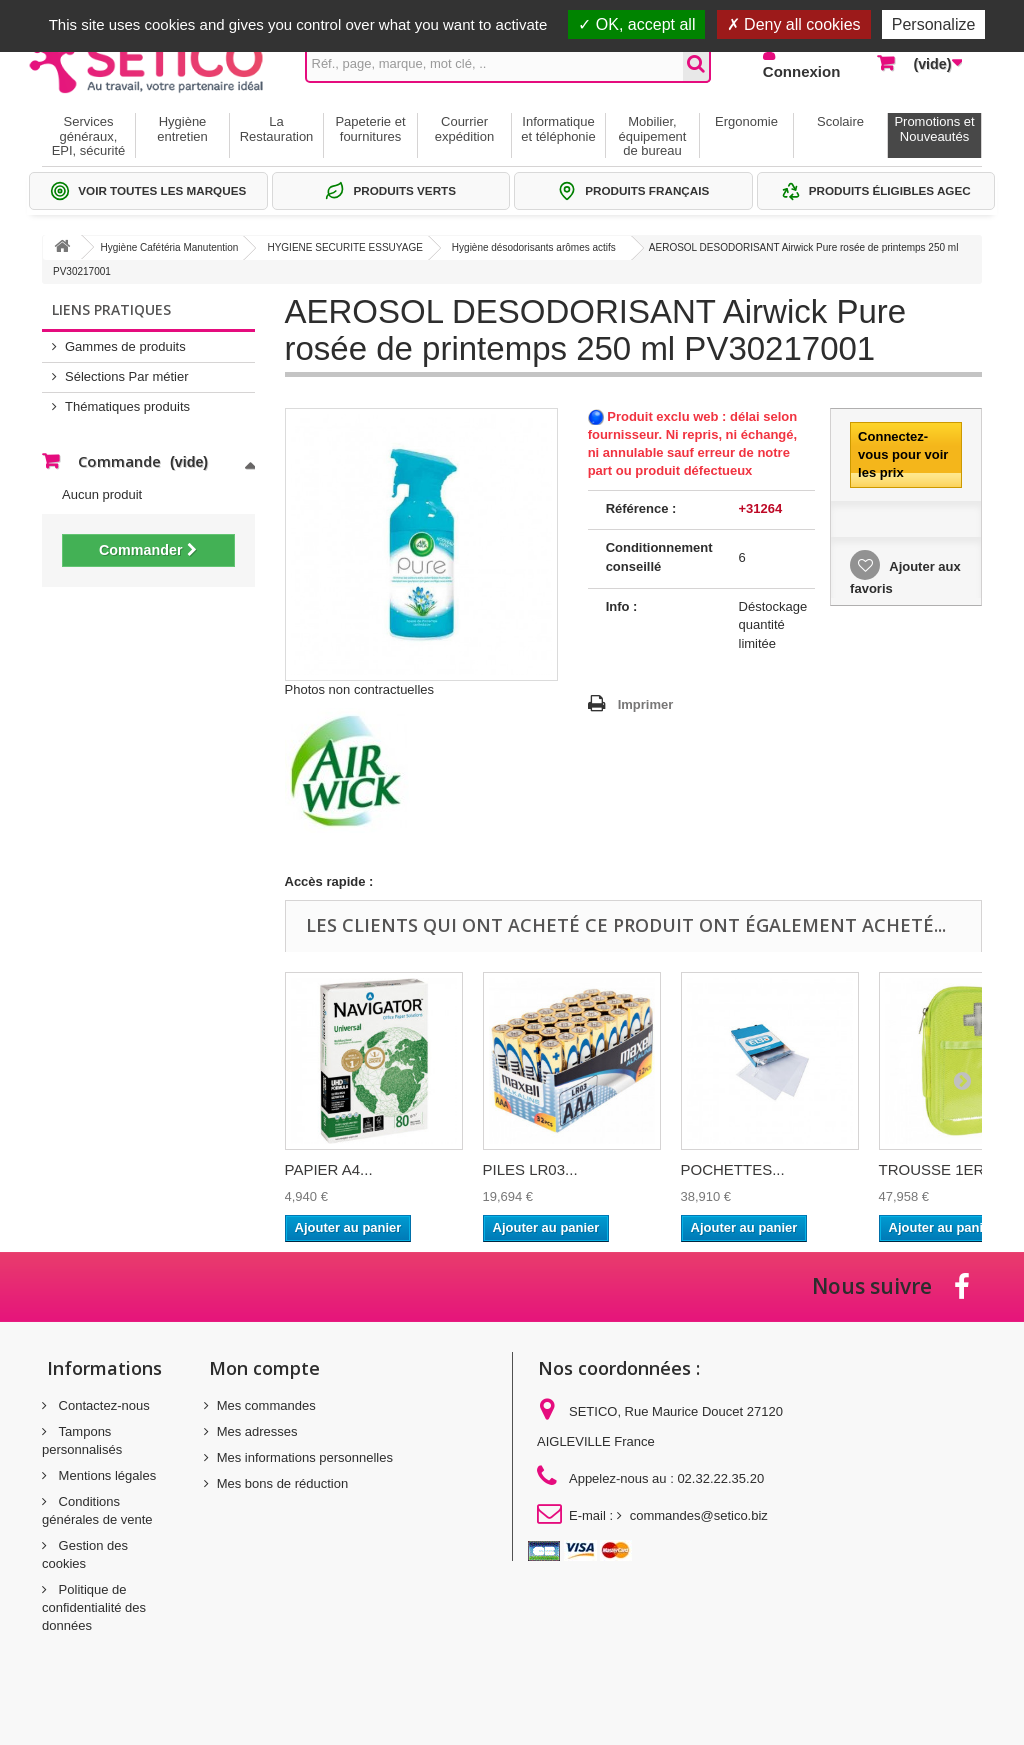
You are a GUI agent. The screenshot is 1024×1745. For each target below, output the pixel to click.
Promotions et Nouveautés (934, 128)
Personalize (934, 24)
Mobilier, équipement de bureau (653, 136)
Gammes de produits (125, 346)
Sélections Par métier (127, 376)
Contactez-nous (102, 1405)
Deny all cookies (794, 24)
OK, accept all (636, 24)
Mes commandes (266, 1405)
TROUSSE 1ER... (938, 1169)
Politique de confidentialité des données (94, 1607)
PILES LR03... (530, 1169)
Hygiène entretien (182, 128)
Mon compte (264, 1368)
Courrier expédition (464, 128)
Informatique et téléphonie (558, 128)
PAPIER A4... (329, 1169)
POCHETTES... (733, 1169)
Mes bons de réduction (283, 1483)
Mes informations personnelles (305, 1457)
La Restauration (277, 128)
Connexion (802, 71)
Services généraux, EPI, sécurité (89, 136)
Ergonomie (746, 121)
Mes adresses (257, 1431)
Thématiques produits (127, 406)
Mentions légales (105, 1475)
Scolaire (840, 121)
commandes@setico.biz (699, 1515)
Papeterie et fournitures (370, 128)
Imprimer (646, 704)
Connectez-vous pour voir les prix (903, 454)
